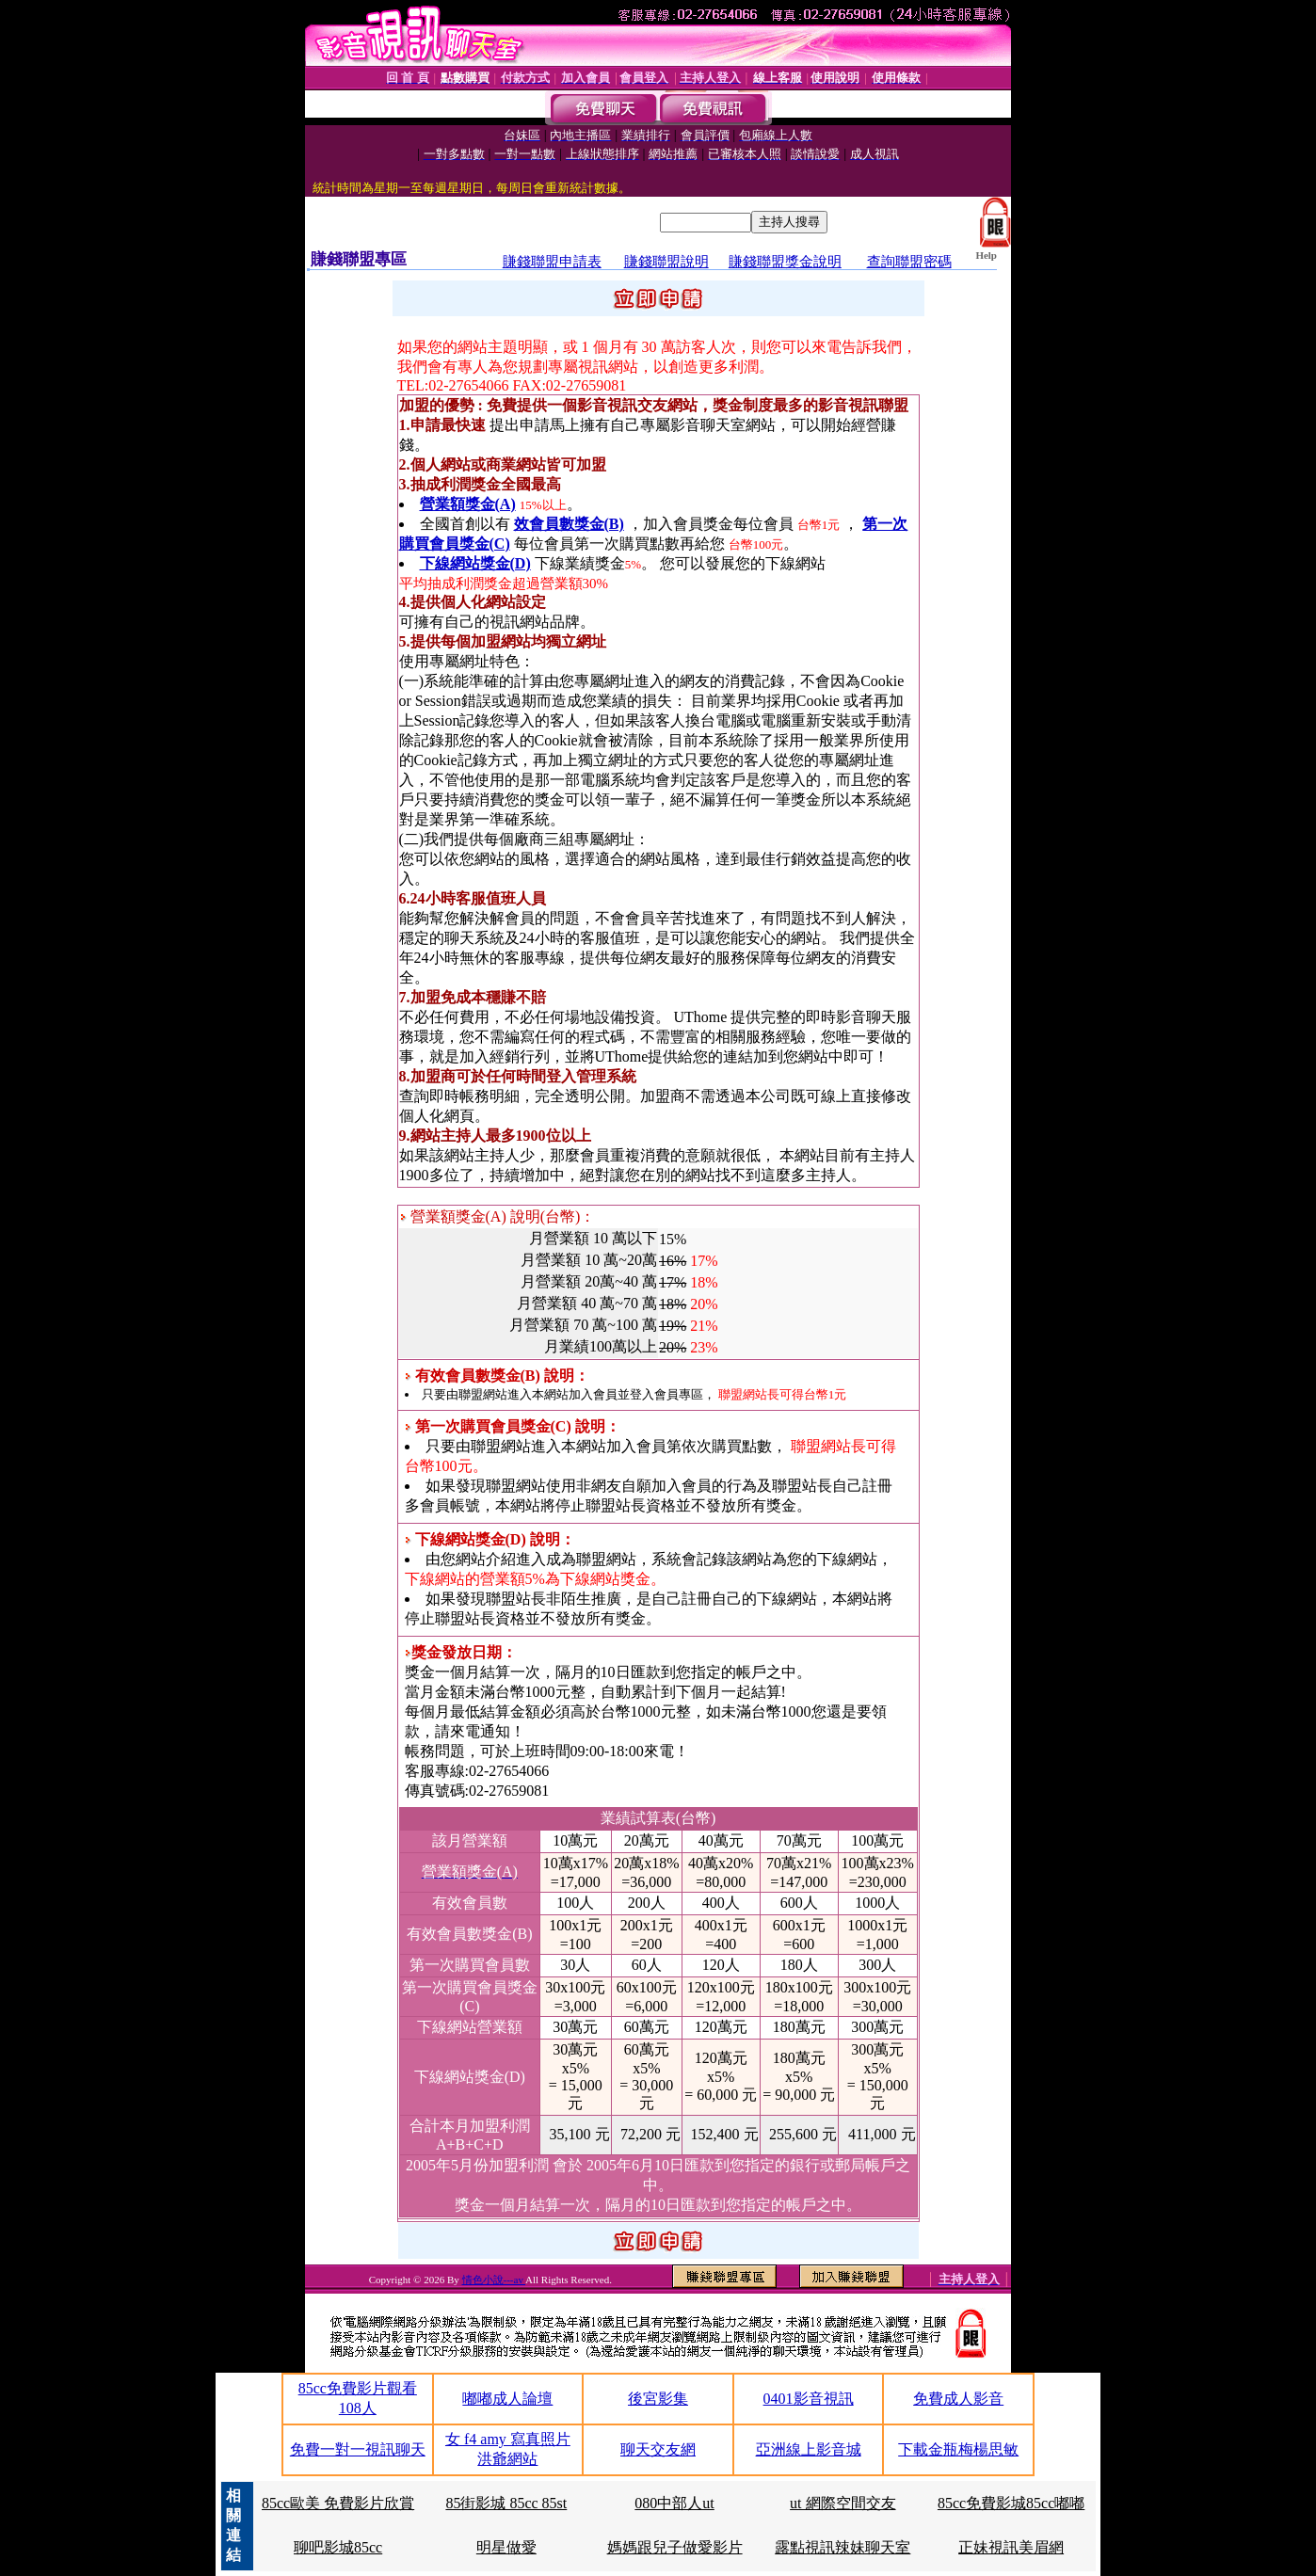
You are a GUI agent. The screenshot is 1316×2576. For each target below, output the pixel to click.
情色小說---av (494, 2279)
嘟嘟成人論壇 (507, 2399)
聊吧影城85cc (338, 2547)
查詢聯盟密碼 (909, 261)
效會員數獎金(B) (569, 524)
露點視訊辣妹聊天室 (842, 2547)
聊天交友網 (658, 2449)
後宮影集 (658, 2399)
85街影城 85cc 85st (506, 2503)
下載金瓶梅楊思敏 (958, 2449)
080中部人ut (674, 2503)
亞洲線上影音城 (808, 2449)
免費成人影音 (958, 2399)
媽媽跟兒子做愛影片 (675, 2547)
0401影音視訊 (808, 2399)
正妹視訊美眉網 (1011, 2547)
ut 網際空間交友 (842, 2503)
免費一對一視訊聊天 (357, 2449)
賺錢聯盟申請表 (552, 261)
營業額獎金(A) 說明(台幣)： (498, 1216)
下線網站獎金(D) (475, 563)
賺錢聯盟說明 (666, 261)
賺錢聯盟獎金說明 (785, 261)
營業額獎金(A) (468, 504)
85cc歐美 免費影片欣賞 (338, 2503)
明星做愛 (506, 2547)
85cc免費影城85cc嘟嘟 (1011, 2503)
